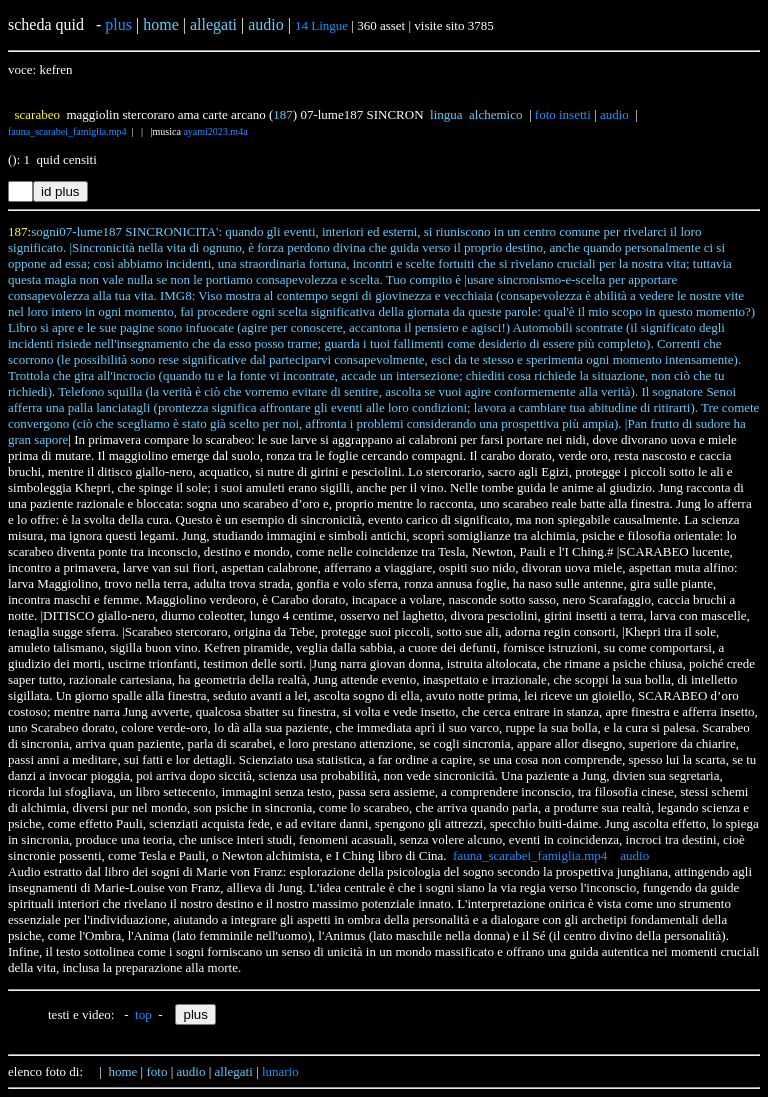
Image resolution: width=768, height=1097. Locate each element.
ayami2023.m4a (215, 131)
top (143, 1014)
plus (118, 24)
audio (614, 114)
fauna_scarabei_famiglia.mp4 (67, 131)
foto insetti (563, 114)
